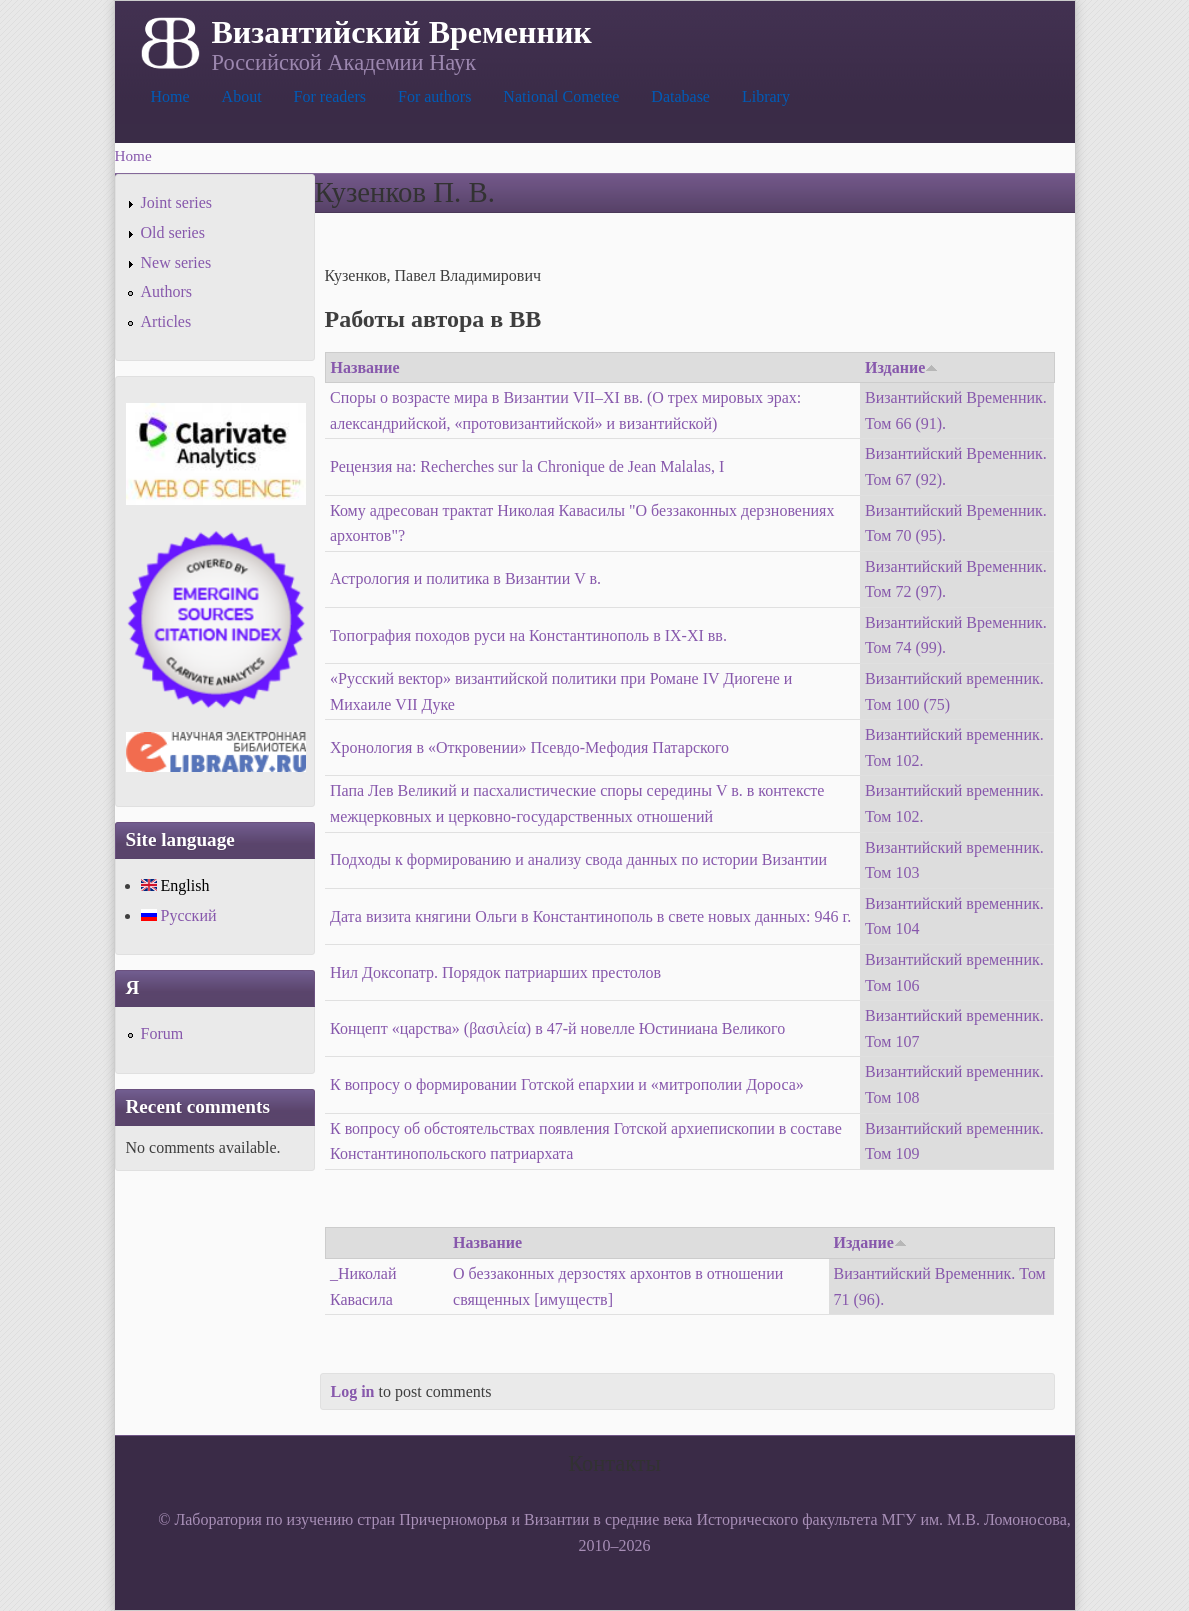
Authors (167, 291)
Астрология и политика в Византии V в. (465, 578)
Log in (353, 1391)
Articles (166, 321)
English (175, 885)
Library (766, 96)
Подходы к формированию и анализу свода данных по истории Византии (578, 859)
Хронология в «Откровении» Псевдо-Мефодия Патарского (529, 747)
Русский (179, 915)
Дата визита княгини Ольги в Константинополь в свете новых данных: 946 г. (590, 916)
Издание (901, 367)
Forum (162, 1033)
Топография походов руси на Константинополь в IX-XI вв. (528, 635)
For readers (330, 96)
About (242, 96)
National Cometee (561, 96)
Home (170, 96)
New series (176, 262)
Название (365, 367)
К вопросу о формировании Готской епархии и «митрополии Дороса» (567, 1084)
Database (680, 96)
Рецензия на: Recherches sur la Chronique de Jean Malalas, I (527, 466)
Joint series (177, 202)
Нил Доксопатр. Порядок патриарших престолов (495, 972)
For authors (434, 96)
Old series (173, 232)
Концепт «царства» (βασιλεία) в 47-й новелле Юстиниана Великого (557, 1028)
